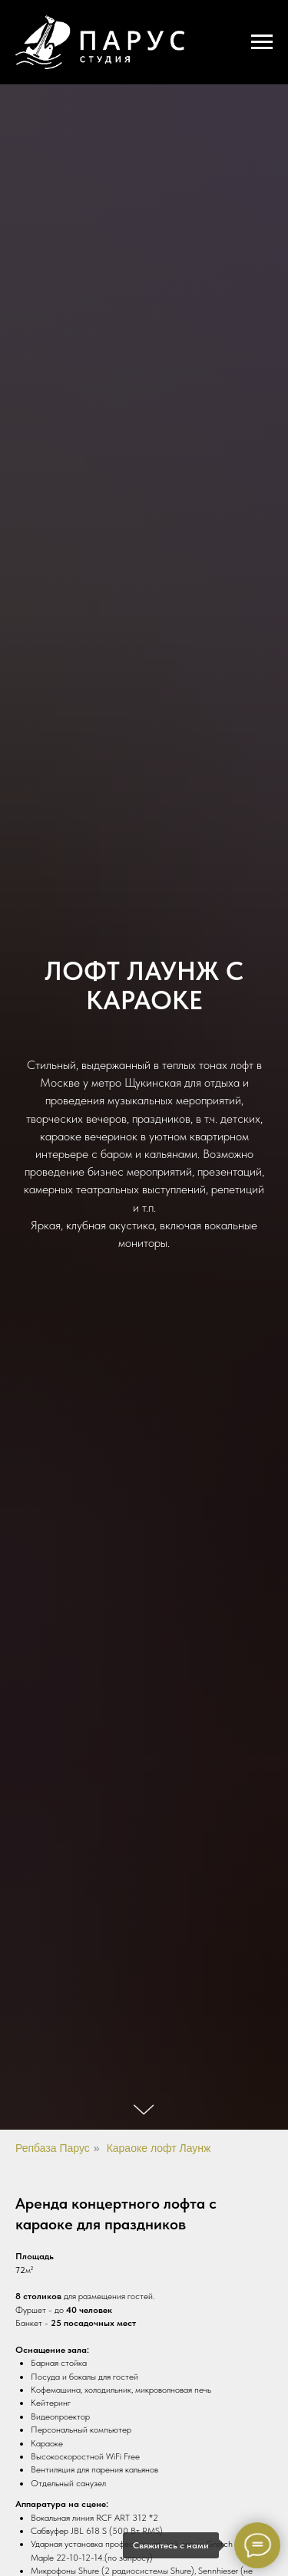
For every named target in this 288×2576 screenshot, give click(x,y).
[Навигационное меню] (262, 42)
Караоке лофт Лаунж (159, 2148)
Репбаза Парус (52, 2148)
